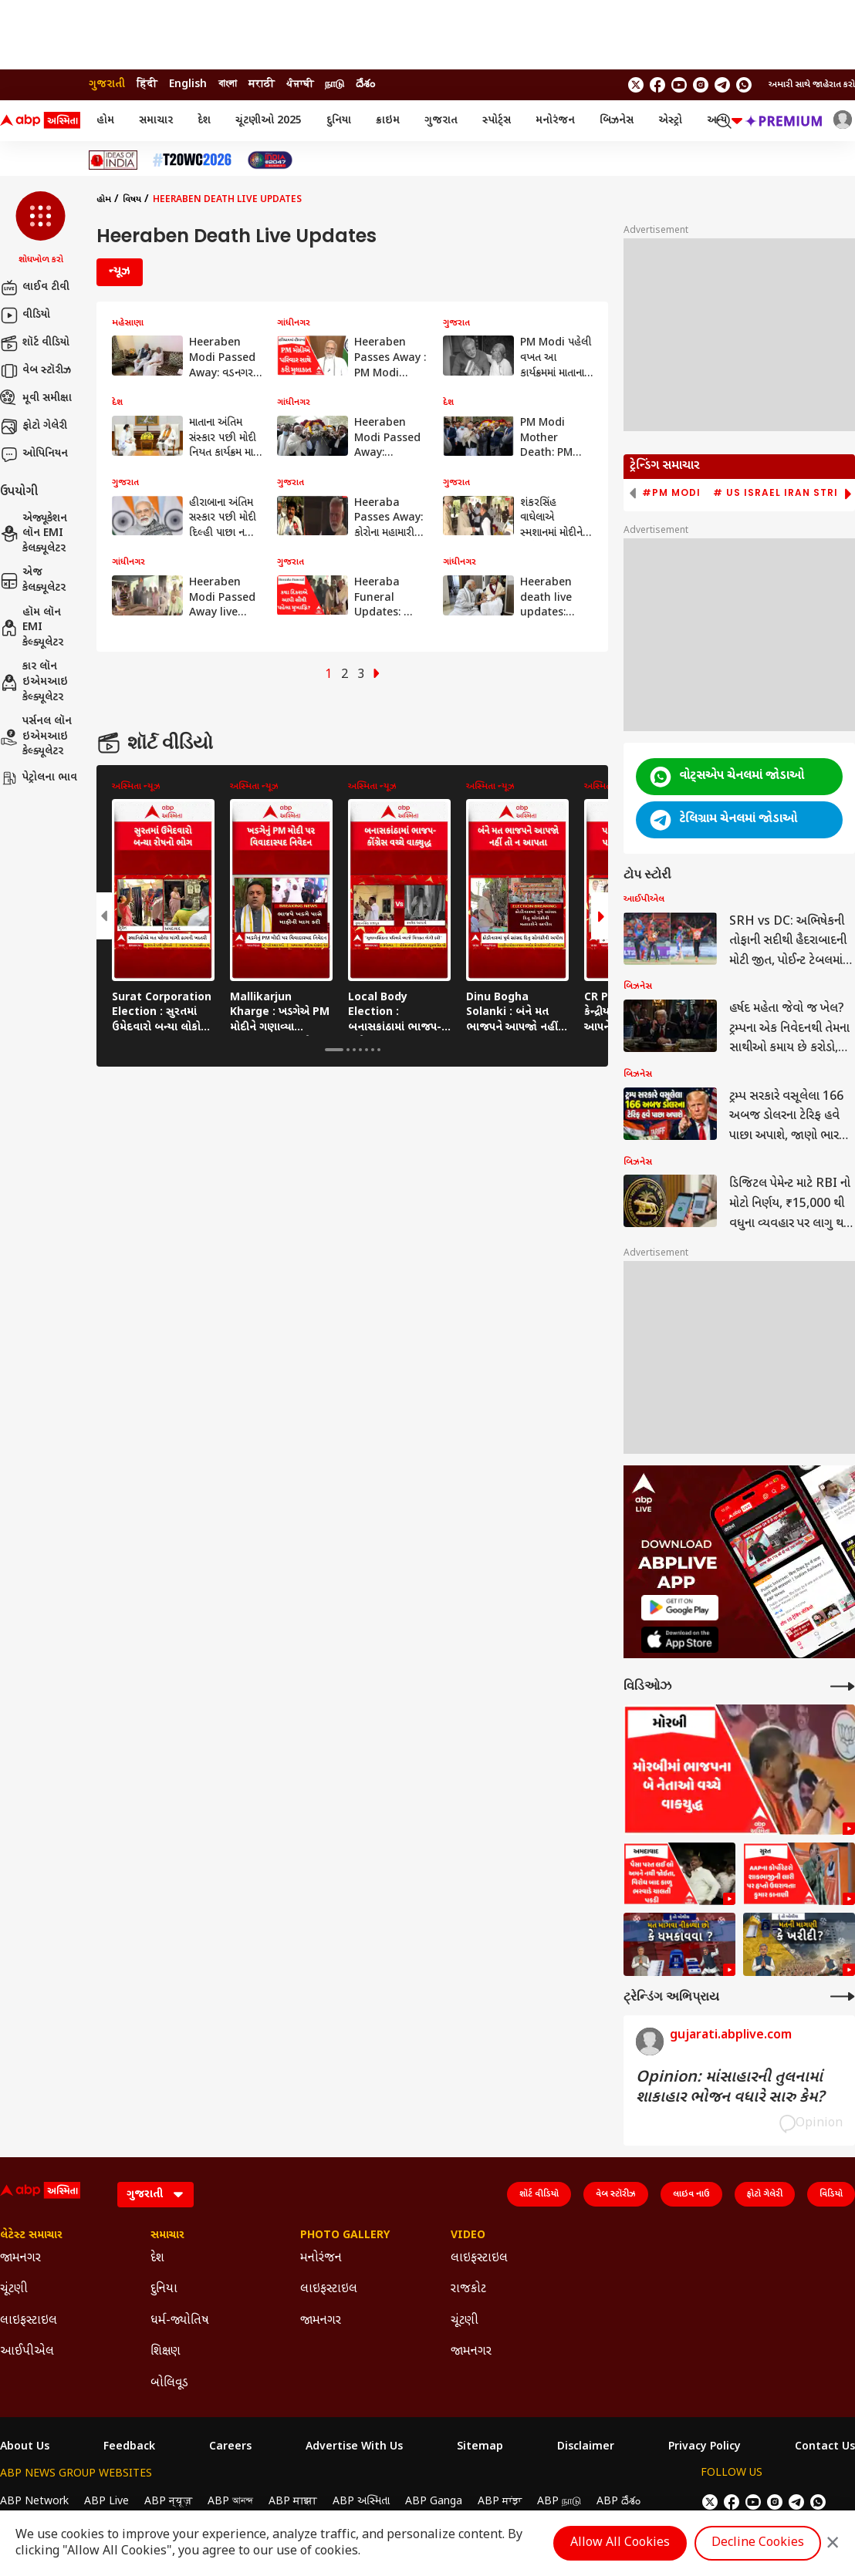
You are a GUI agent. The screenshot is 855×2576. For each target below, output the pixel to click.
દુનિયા (338, 120)
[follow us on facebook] (657, 85)
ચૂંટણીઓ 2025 (268, 120)
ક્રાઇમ (388, 120)
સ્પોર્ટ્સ (496, 120)
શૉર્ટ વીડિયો (34, 343)
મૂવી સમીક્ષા (36, 398)
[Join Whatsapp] (744, 85)
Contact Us (825, 2447)
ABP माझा (293, 2501)
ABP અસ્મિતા (361, 2501)
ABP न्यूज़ (168, 2501)
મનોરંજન (555, 120)
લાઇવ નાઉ (691, 2194)
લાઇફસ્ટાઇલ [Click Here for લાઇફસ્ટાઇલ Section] (28, 2321)
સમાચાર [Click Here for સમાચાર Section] (167, 2235)
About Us (24, 2447)
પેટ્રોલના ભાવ (38, 778)
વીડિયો (25, 315)
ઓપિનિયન (34, 454)
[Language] (155, 2194)
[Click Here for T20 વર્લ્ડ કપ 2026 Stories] (192, 160)
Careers (230, 2447)
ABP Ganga (433, 2501)
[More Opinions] (842, 1996)
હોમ (105, 120)
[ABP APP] (679, 1607)
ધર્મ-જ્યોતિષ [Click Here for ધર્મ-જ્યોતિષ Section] (179, 2321)
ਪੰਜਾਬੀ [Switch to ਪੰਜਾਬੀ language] (299, 84)
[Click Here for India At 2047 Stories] (270, 160)
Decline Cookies (757, 2543)
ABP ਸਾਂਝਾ (500, 2501)
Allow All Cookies (620, 2543)
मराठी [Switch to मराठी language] (261, 84)
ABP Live (106, 2501)
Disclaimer (585, 2447)
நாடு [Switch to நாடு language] (334, 84)
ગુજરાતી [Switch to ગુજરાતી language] (107, 84)
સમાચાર (156, 120)
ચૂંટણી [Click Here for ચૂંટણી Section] (14, 2289)
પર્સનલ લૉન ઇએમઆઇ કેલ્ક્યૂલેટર (36, 736)
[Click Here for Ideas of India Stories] (113, 160)
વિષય (132, 200)
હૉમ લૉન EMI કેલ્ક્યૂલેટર (31, 627)
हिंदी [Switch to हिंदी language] (147, 84)
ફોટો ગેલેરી (33, 426)
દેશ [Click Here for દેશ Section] (157, 2259)
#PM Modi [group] (671, 493)
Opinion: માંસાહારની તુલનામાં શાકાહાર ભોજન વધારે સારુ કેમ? (730, 2088)
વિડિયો (831, 2194)
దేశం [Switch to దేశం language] (365, 84)
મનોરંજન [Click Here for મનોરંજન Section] (321, 2259)
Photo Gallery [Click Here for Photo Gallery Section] (345, 2235)
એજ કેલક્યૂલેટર (33, 580)
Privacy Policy (704, 2447)
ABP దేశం (618, 2501)
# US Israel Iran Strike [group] (782, 493)
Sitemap (480, 2447)
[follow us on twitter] (636, 85)
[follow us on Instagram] (700, 85)
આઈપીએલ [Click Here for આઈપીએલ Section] (27, 2352)
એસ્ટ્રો (670, 120)
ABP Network (34, 2501)
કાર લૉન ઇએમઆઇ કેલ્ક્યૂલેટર (34, 681)
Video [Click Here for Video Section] (468, 2235)
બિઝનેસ (617, 120)
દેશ (204, 120)
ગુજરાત (441, 120)
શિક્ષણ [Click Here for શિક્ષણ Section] (165, 2352)
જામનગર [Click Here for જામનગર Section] (20, 2259)
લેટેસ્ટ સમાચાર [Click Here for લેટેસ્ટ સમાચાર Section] (31, 2235)
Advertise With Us (354, 2447)
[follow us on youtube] (679, 85)
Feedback (129, 2447)
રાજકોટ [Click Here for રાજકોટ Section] (468, 2289)
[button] (40, 229)
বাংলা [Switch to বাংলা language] (227, 84)
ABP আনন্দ (230, 2501)
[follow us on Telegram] (722, 85)
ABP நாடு (559, 2501)
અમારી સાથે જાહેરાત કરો (812, 85)
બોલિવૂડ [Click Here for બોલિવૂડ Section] (169, 2383)
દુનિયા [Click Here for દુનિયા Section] (163, 2289)
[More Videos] (842, 1686)
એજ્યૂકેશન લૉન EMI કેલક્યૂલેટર (33, 533)
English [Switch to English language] (188, 84)
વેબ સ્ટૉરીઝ (35, 371)
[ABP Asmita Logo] (40, 121)
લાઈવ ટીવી (34, 287)
